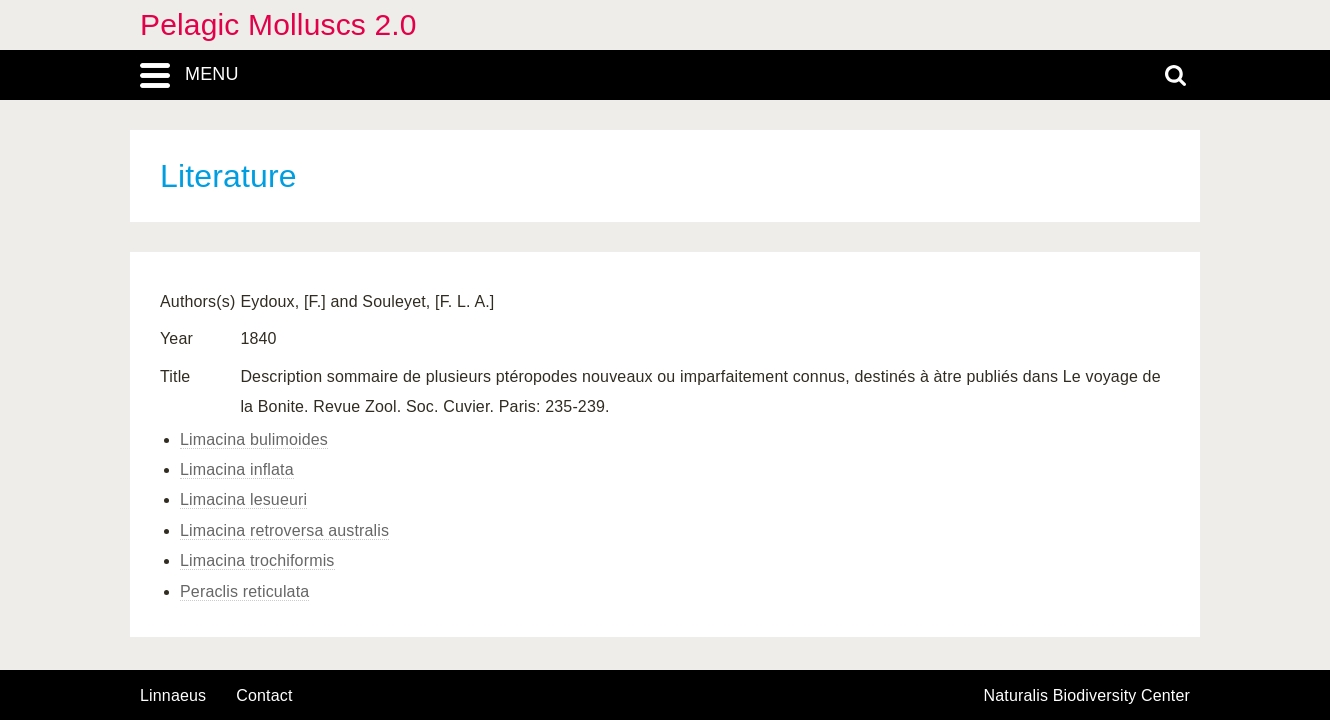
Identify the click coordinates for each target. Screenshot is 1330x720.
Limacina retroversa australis (284, 530)
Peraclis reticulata (244, 591)
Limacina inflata (237, 469)
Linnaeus (173, 696)
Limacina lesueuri (243, 499)
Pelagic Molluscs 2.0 (278, 24)
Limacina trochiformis (257, 560)
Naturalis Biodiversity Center (1087, 696)
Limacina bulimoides (254, 439)
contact (264, 695)
